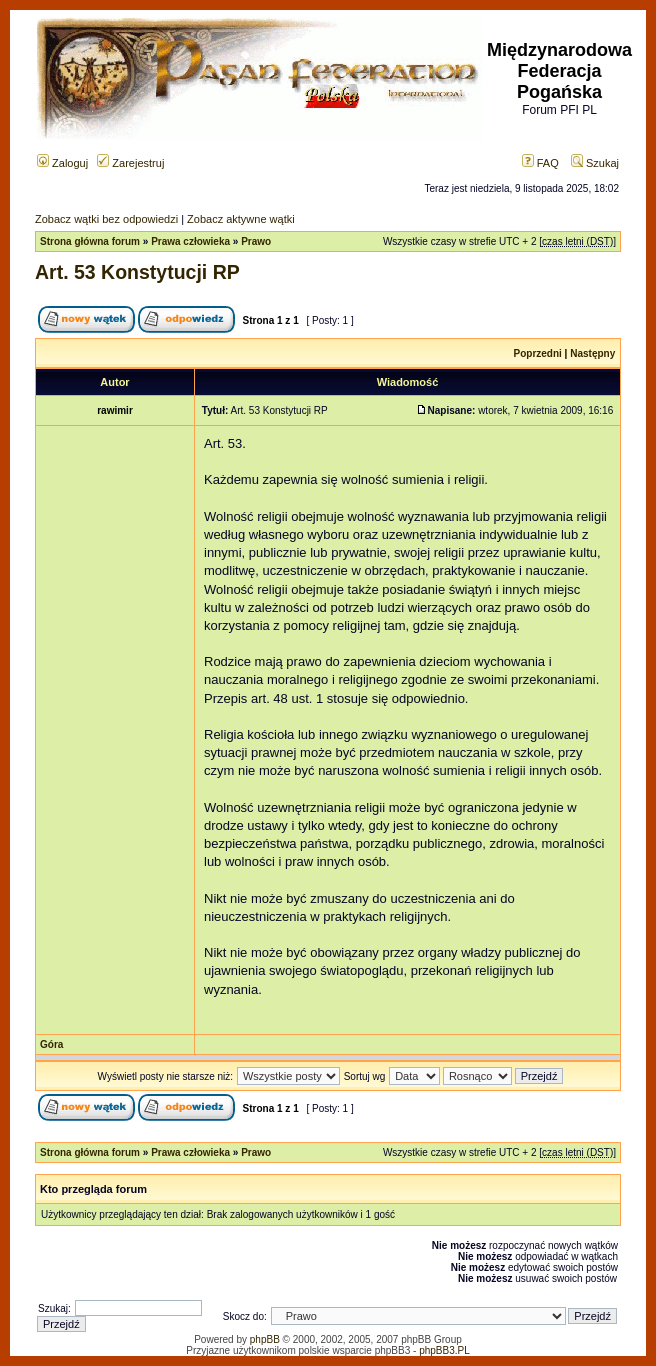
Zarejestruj (130, 163)
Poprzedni (538, 353)
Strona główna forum (90, 241)
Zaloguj (62, 163)
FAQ (540, 163)
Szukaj (595, 163)
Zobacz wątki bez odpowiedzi (106, 219)
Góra (51, 1044)
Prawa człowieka (190, 241)
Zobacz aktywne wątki (241, 219)
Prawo (256, 241)
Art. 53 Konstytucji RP (137, 272)
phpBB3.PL (444, 1350)
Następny (592, 353)
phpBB (265, 1339)
